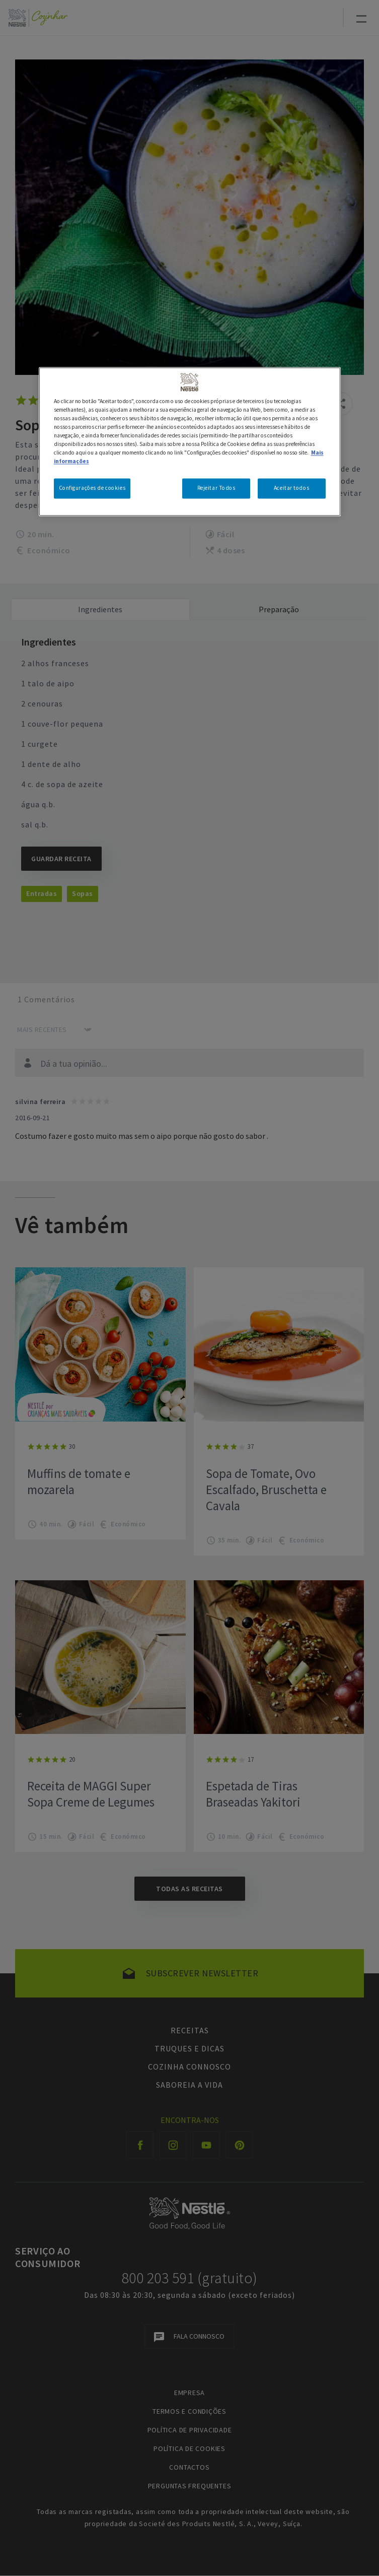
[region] (190, 441)
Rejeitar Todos (216, 488)
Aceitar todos (291, 488)
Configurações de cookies (92, 488)
